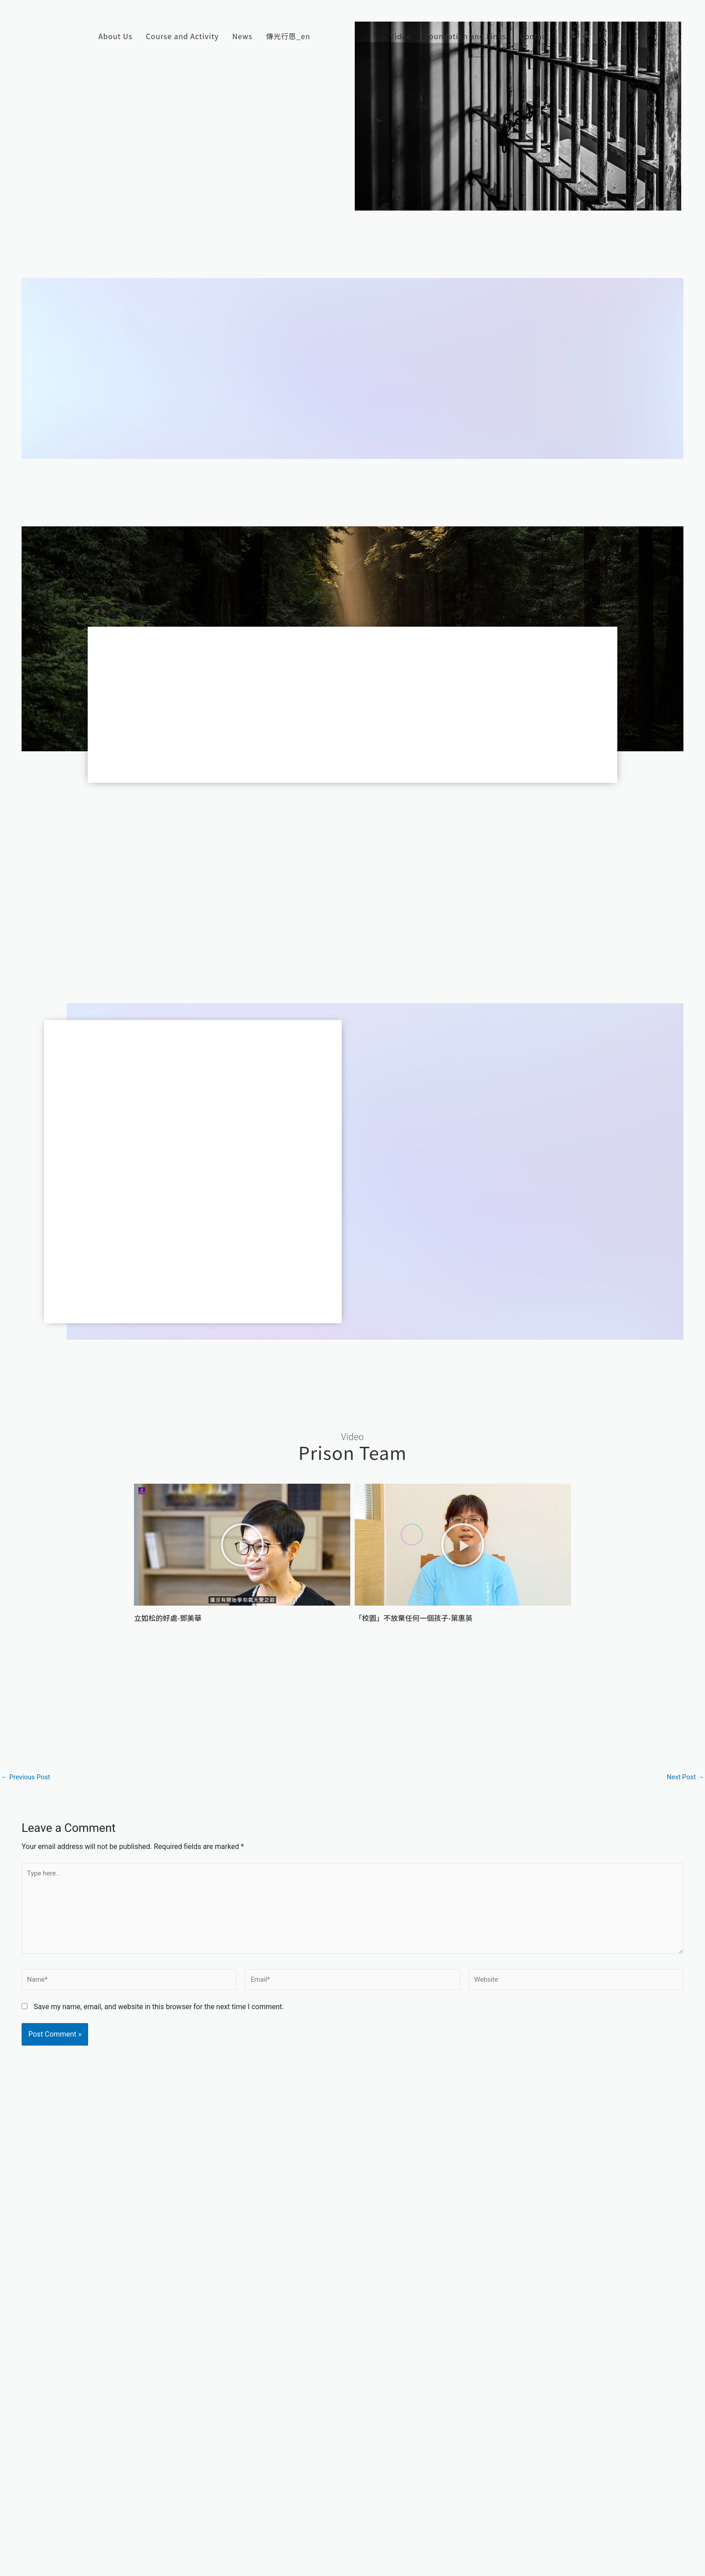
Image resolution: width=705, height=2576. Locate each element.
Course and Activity (182, 36)
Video (400, 36)
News (242, 36)
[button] (242, 1544)
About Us (115, 36)
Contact (534, 36)
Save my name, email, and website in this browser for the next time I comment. (159, 2015)
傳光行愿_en (288, 36)
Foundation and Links (465, 36)
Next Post (684, 1777)
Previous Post (27, 1777)
